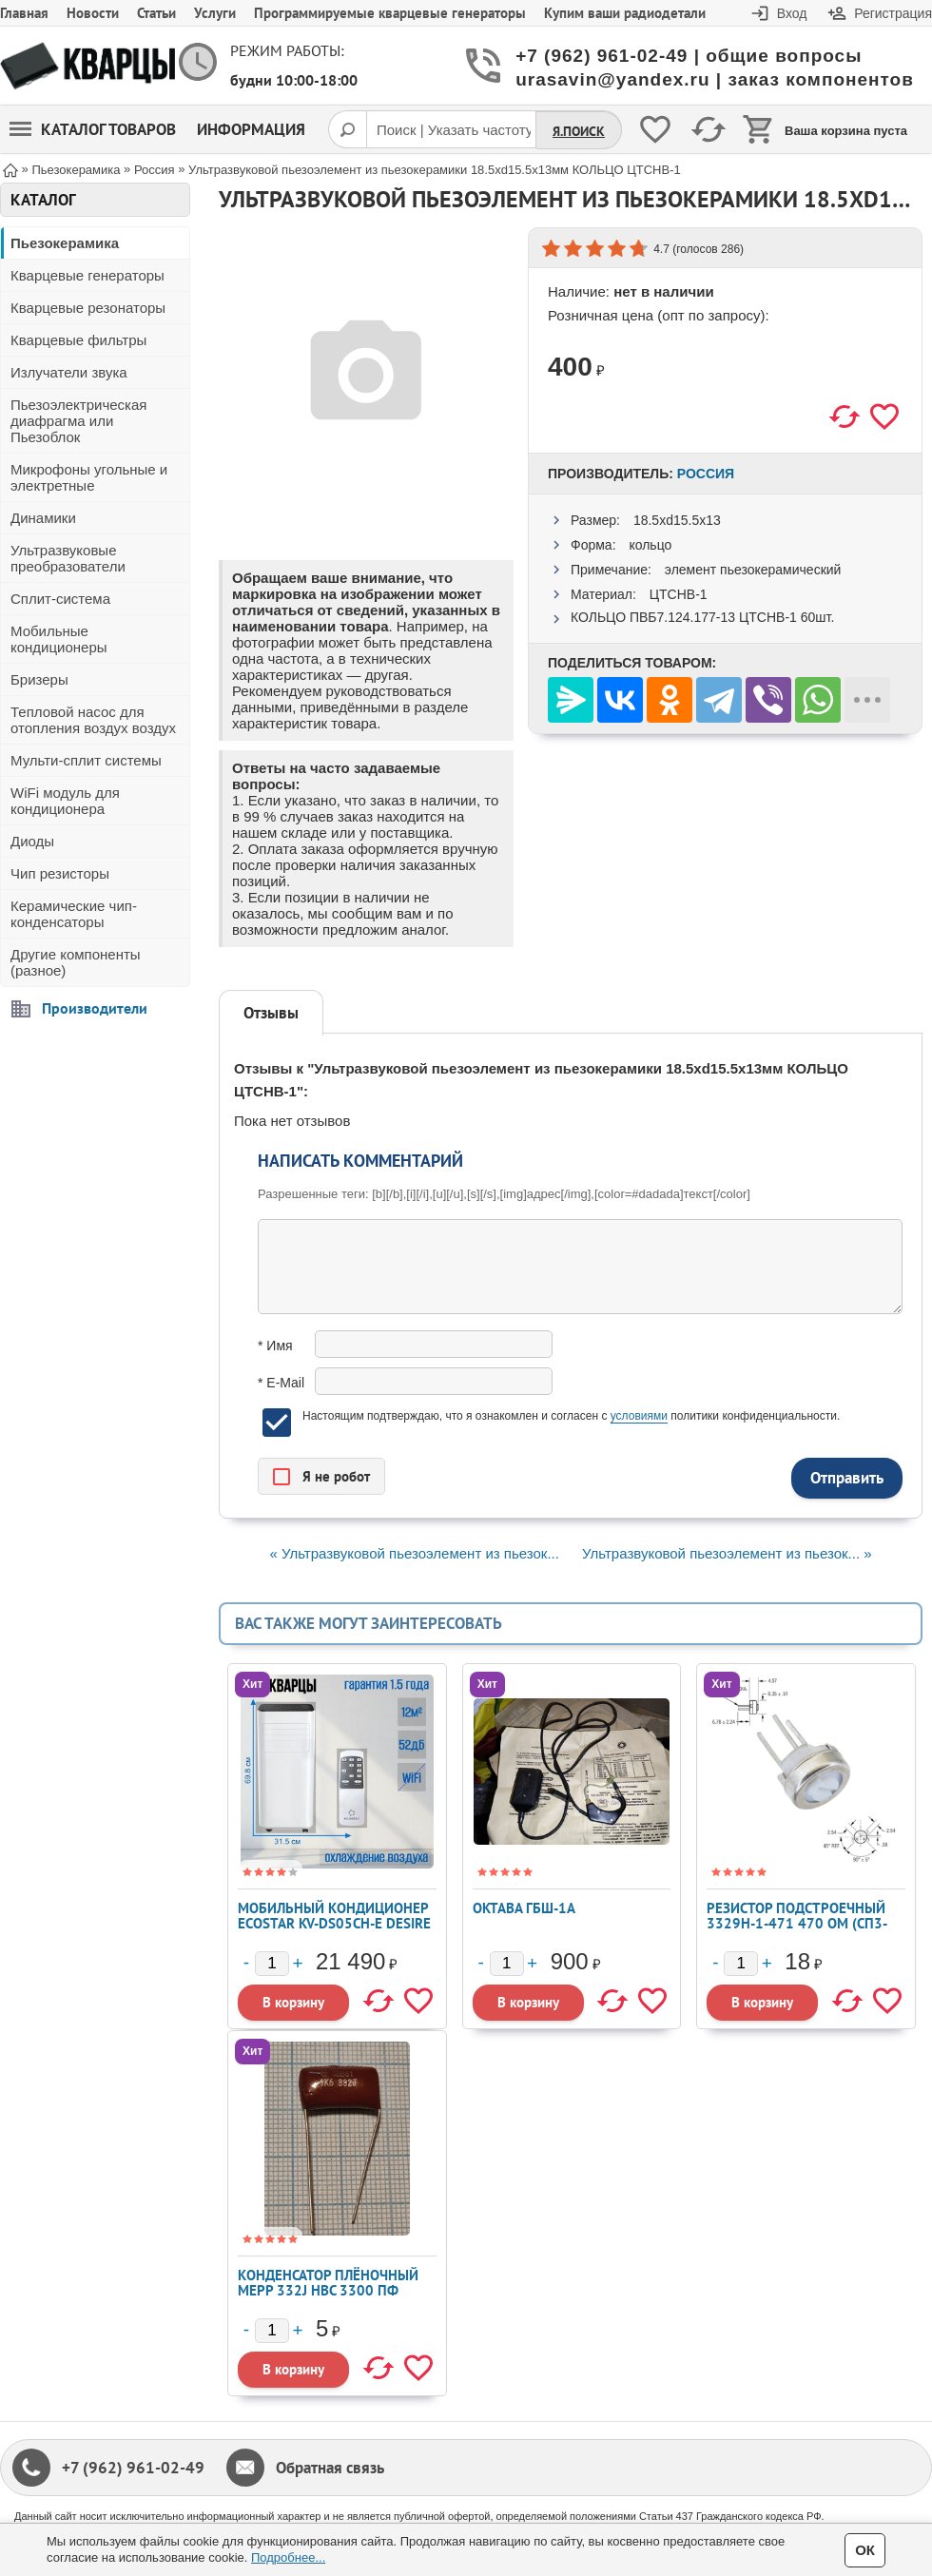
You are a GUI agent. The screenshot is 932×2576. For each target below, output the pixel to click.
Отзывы (271, 1012)
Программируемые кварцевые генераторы (390, 13)
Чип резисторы (59, 873)
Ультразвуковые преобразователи (68, 558)
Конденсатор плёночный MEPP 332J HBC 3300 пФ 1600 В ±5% (328, 2290)
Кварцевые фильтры (78, 340)
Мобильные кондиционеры (58, 639)
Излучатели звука (68, 372)
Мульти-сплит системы (86, 760)
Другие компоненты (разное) (75, 962)
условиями (639, 1416)
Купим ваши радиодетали (625, 13)
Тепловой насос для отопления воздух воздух (93, 720)
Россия (705, 473)
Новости (93, 13)
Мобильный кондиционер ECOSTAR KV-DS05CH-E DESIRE (334, 1915)
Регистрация (893, 13)
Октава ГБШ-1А (524, 1908)
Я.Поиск (579, 131)
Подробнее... (288, 2557)
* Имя (275, 1345)
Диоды (32, 841)
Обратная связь (330, 2467)
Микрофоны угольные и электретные (88, 477)
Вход (792, 13)
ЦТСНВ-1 (679, 594)
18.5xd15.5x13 (677, 520)
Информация (251, 129)
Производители (94, 1007)
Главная (24, 13)
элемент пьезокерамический (753, 569)
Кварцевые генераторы (87, 275)
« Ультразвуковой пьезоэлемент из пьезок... (413, 1553)
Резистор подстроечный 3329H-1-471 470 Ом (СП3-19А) (797, 1923)
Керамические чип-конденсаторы (73, 914)
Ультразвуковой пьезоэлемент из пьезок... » (726, 1553)
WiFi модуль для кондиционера (65, 800)
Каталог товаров (93, 129)
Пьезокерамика (64, 243)
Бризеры (39, 679)
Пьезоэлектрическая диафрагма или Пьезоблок (78, 421)
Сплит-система (60, 599)
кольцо (650, 544)
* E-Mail (281, 1382)
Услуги (215, 13)
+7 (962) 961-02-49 (133, 2467)
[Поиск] (347, 129)
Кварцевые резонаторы (87, 308)
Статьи (156, 13)
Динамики (43, 518)
